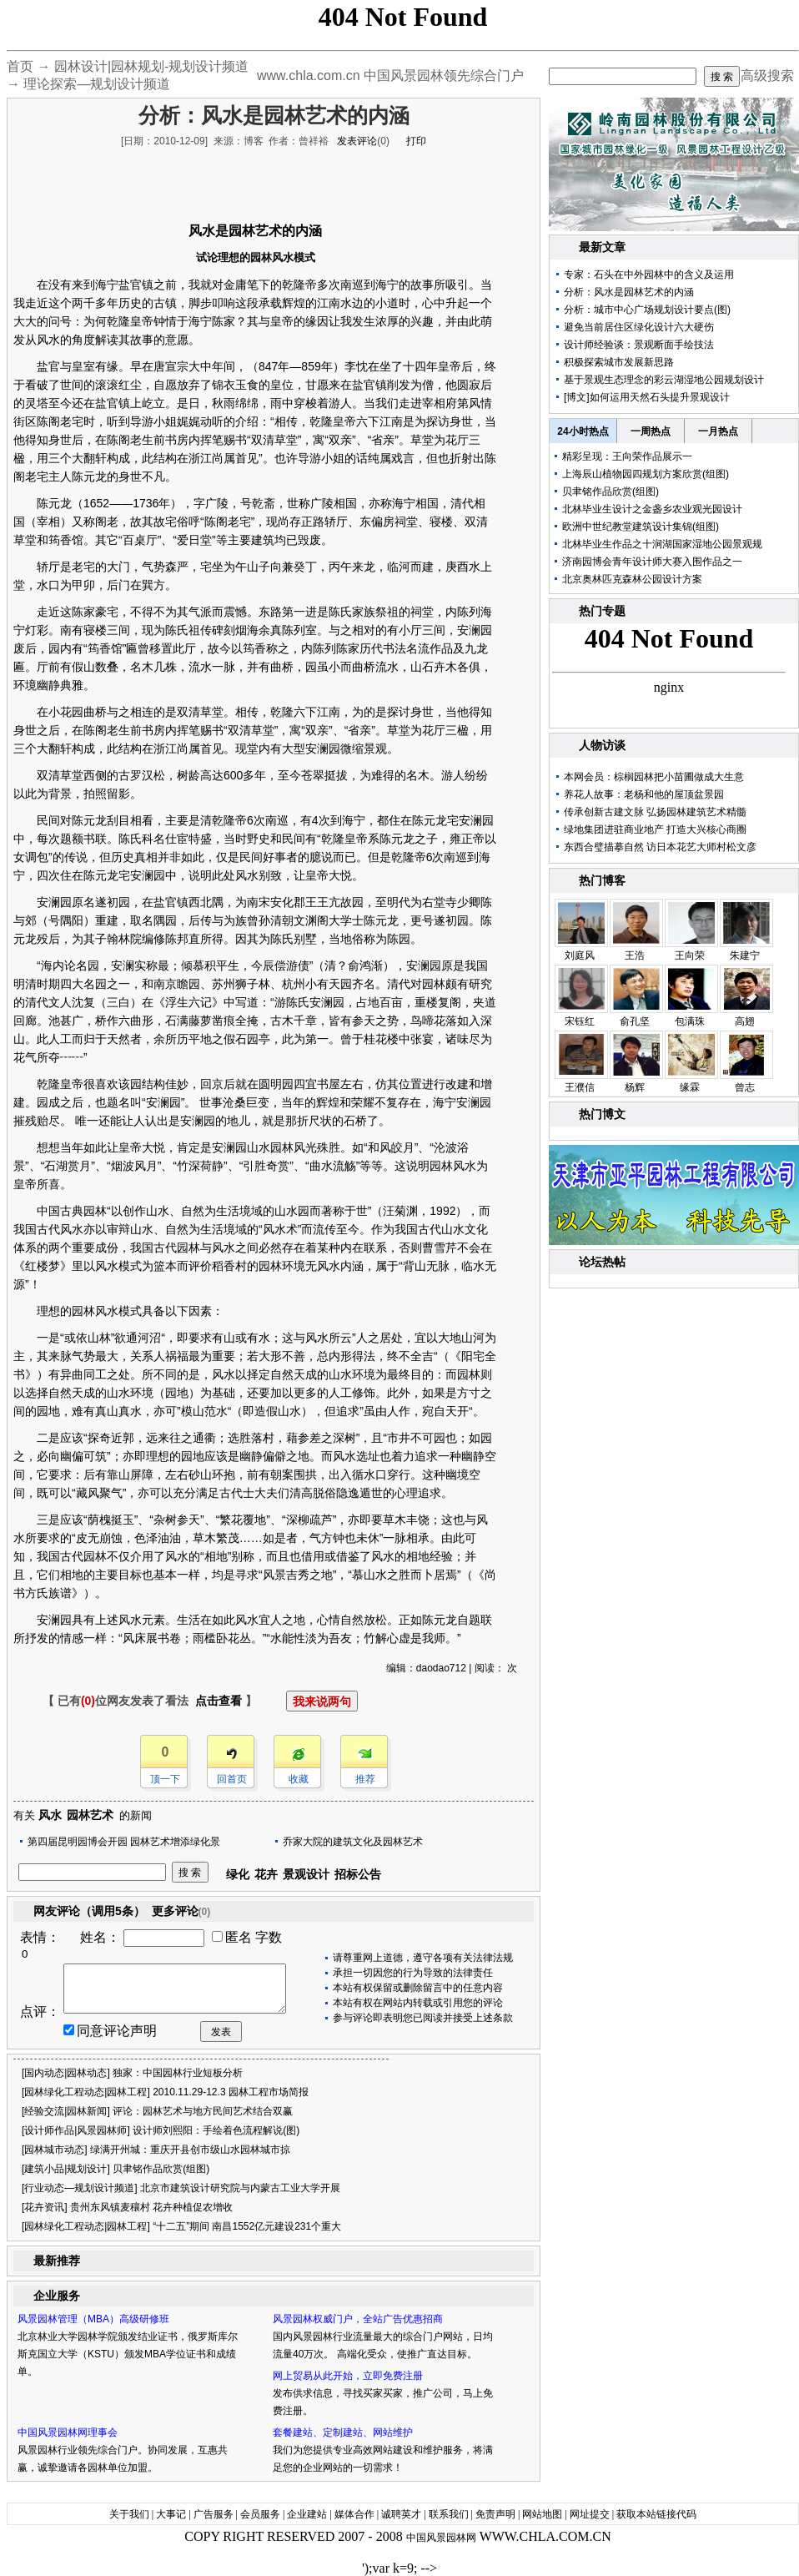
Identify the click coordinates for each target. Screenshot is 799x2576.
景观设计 (306, 1874)
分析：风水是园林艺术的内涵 (629, 292)
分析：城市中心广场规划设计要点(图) (647, 309)
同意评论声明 (117, 2031)
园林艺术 (90, 1815)
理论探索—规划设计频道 (96, 84)
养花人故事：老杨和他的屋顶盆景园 (644, 794)
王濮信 (580, 1087)
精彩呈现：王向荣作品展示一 (627, 456)
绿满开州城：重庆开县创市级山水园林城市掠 (190, 2149)
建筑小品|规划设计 (65, 2169)
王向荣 (690, 955)
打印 (416, 141)
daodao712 (441, 1668)
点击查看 (218, 1700)
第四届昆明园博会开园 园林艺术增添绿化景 (124, 1842)
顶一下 (165, 1779)
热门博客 (602, 880)
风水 (50, 1815)
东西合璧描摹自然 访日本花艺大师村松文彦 (660, 847)
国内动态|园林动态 (65, 2073)
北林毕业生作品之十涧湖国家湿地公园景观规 (662, 544)
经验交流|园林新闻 (65, 2111)
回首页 (232, 1779)
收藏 (299, 1779)
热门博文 (602, 1114)
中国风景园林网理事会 (68, 2432)
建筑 (262, 540)
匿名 (238, 1937)
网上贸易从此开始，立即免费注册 (348, 2376)
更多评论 (181, 1911)
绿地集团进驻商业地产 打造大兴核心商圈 (655, 829)
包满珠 (690, 1021)
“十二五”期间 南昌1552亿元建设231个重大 (247, 2226)
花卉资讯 (44, 2207)
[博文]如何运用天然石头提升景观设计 (647, 397)
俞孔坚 (635, 1021)
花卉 (266, 1874)
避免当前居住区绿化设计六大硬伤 (639, 327)
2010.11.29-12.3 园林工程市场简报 (231, 2092)
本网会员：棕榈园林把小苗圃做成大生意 (654, 777)
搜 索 (722, 77)
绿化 (237, 1874)
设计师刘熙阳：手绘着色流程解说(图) (216, 2130)
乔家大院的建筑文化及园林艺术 (353, 1842)
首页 (20, 66)
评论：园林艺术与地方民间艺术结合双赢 (203, 2111)
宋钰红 (580, 1021)
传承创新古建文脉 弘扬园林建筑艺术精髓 (655, 812)
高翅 (745, 1021)
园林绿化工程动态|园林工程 (85, 2092)
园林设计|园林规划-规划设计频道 (151, 66)
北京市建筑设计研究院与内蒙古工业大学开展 (240, 2188)
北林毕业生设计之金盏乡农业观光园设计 (652, 509)
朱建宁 (745, 955)
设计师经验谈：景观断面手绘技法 (639, 344)
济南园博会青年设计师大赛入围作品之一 (652, 561)
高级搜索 (767, 75)
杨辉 (635, 1087)
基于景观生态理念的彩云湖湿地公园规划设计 (664, 380)
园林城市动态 (54, 2149)
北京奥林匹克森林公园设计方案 (632, 579)
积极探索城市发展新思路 (619, 362)
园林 (242, 231)
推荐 (365, 1779)
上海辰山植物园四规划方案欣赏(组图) (645, 474)
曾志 (745, 1087)
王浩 (635, 955)
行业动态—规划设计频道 (79, 2188)
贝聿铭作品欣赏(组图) (161, 2169)
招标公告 (357, 1874)
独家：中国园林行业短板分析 (178, 2073)
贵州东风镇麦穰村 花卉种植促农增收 (151, 2207)
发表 (221, 2032)
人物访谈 (602, 745)
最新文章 (602, 247)
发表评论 (357, 141)
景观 (375, 748)
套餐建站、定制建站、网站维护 (343, 2432)
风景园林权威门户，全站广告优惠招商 (358, 2319)
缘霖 (690, 1087)
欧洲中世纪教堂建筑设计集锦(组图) (640, 526)
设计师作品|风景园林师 (75, 2130)
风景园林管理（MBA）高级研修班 (93, 2319)
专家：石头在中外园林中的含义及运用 (649, 274)
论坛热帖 (602, 1261)
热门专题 (602, 611)
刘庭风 (580, 955)
